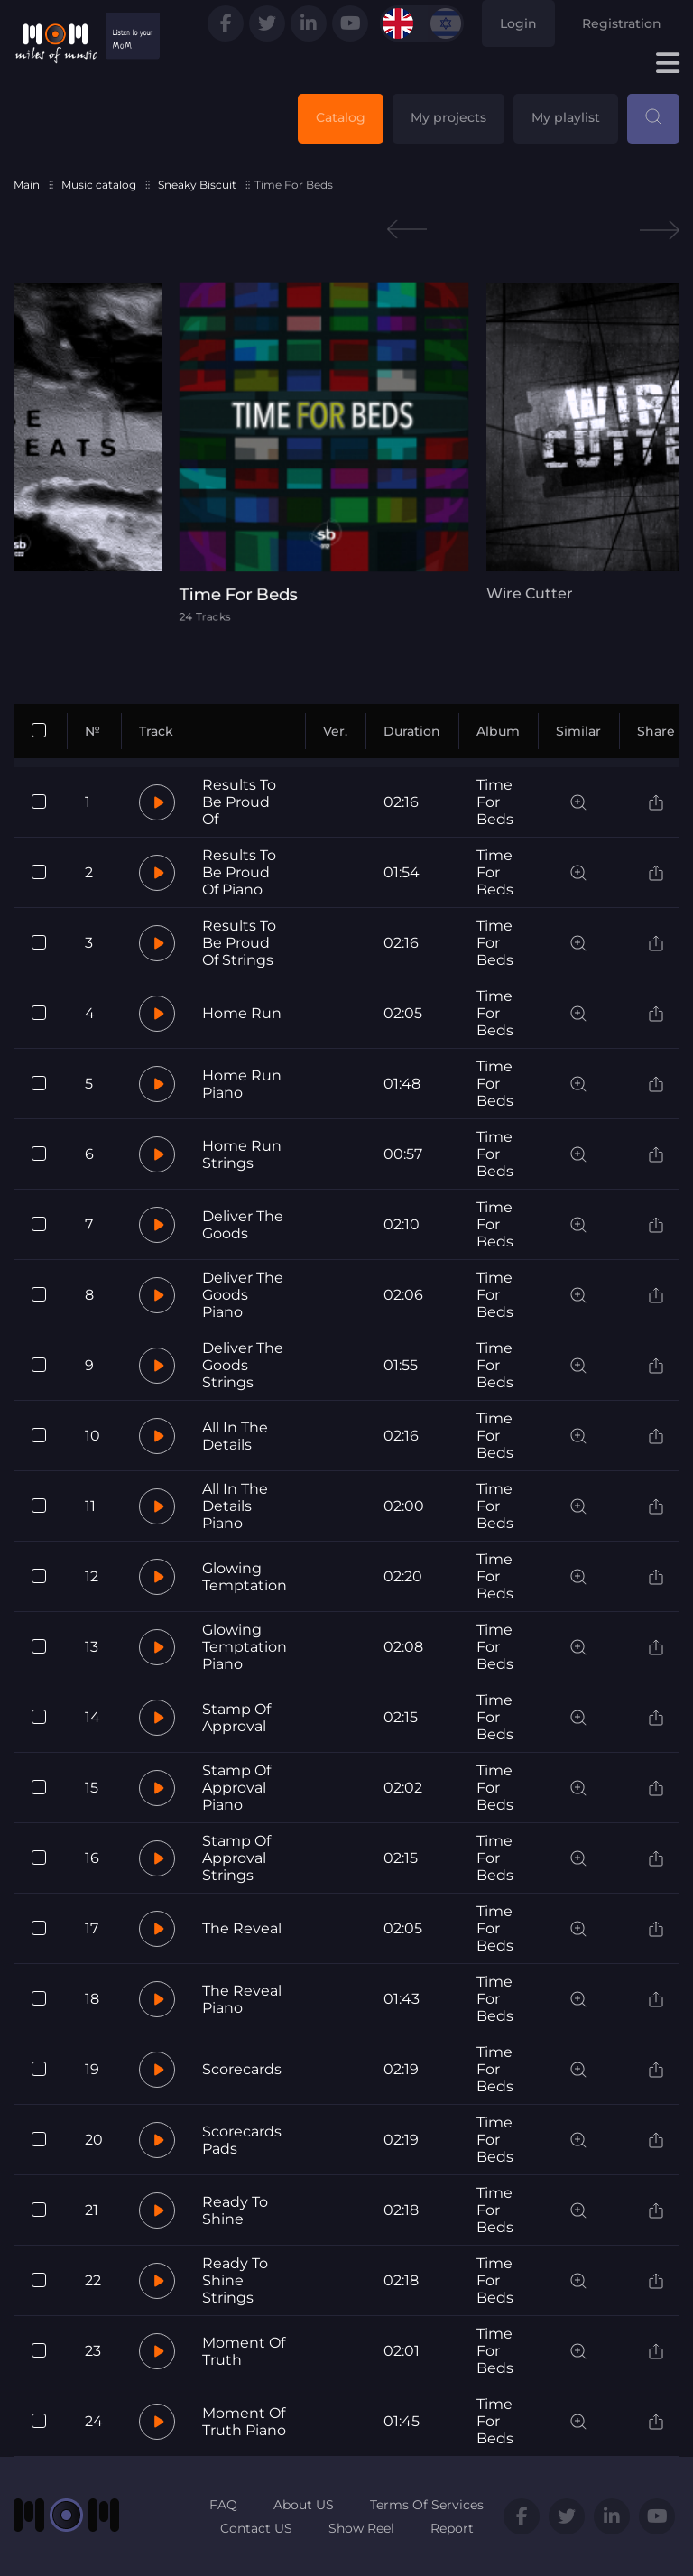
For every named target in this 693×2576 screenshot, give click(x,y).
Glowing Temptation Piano (244, 1647)
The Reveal (242, 1928)
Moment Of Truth (243, 2351)
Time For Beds (494, 802)
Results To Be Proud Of (239, 802)
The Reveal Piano (242, 1999)
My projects (448, 117)
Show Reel (361, 2528)
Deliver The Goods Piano (242, 1294)
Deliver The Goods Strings (242, 1365)
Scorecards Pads (242, 2140)
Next (659, 229)
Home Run (242, 1013)
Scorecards (242, 2069)
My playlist (565, 117)
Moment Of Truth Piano (244, 2422)
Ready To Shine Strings (235, 2280)
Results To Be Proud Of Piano (239, 872)
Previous (407, 229)
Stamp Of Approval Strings (236, 1858)
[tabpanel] (346, 452)
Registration (621, 23)
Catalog (340, 117)
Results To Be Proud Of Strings (239, 942)
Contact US (256, 2528)
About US (303, 2505)
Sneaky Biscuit (197, 184)
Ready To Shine (235, 2210)
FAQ (223, 2505)
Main (27, 184)
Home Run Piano (242, 1084)
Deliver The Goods (242, 1225)
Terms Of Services (427, 2505)
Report (452, 2528)
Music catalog (98, 184)
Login (518, 23)
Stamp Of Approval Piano (236, 1787)
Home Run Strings (242, 1154)
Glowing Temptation (244, 1577)
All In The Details (235, 1436)
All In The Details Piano (235, 1506)
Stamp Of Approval (236, 1717)
